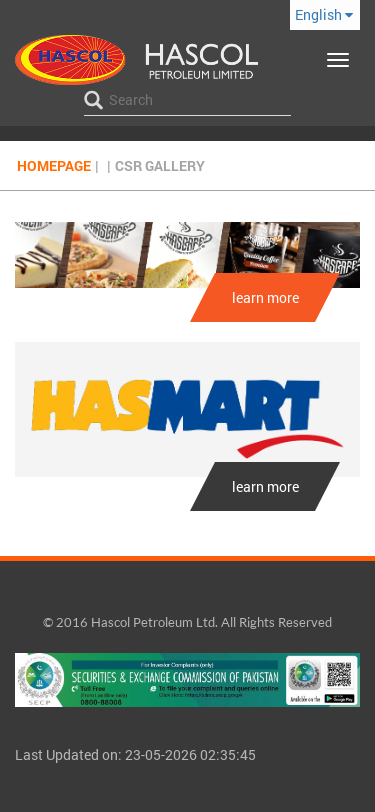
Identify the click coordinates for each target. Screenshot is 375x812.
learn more (265, 297)
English (324, 14)
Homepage (54, 165)
